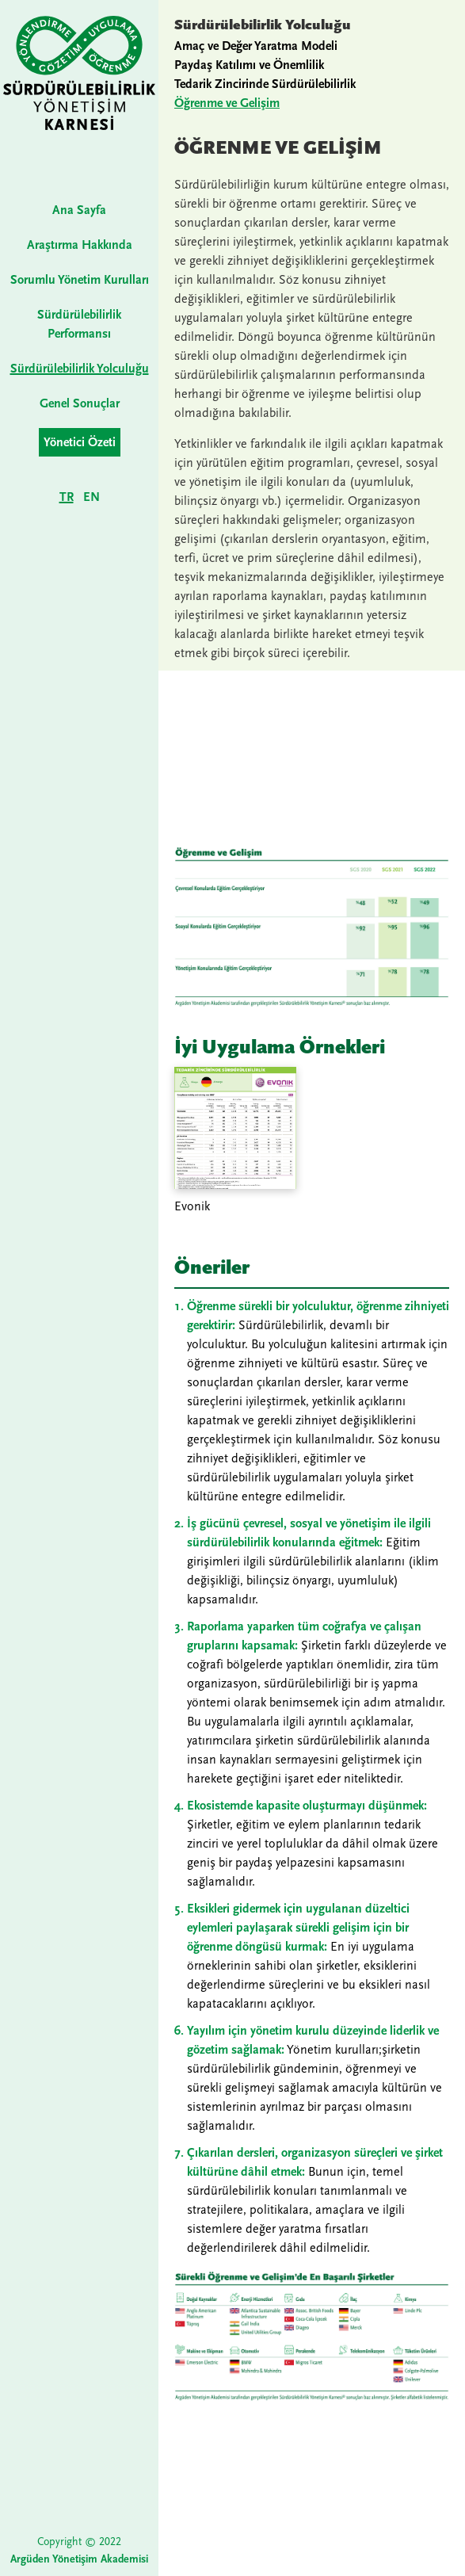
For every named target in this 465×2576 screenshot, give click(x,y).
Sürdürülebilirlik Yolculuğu (79, 368)
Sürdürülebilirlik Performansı (79, 324)
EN (91, 497)
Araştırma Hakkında (79, 245)
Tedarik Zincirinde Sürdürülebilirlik (265, 84)
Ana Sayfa (79, 210)
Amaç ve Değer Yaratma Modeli (255, 46)
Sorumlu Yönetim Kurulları (79, 280)
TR (66, 497)
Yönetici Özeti (80, 442)
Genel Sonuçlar (80, 403)
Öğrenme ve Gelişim (227, 103)
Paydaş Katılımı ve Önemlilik (249, 65)
